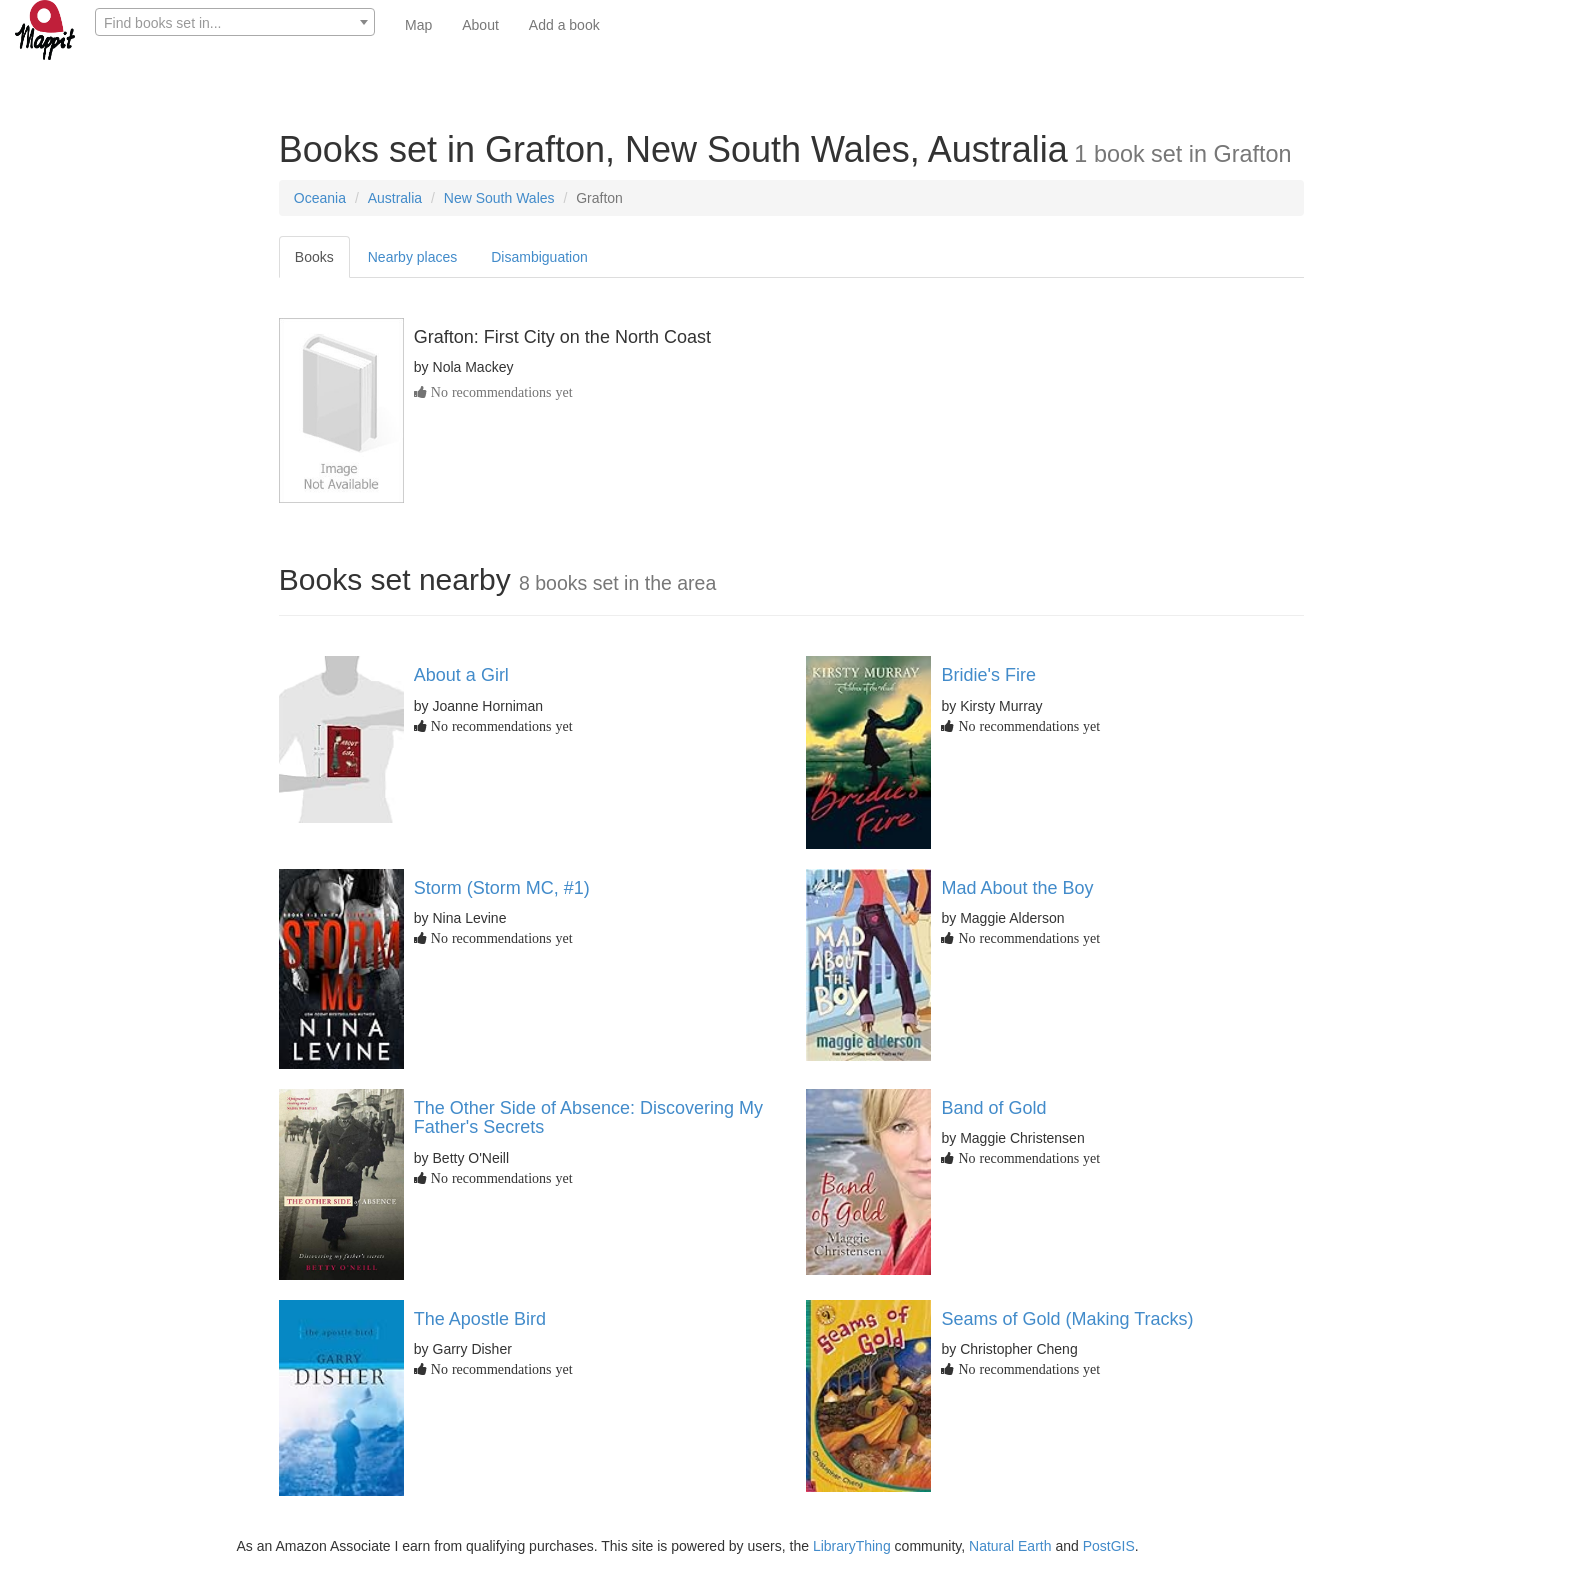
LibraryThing (852, 1546)
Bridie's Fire (988, 675)
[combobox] (235, 22)
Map (418, 25)
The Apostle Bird (480, 1319)
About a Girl (461, 675)
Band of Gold (993, 1108)
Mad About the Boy (1017, 888)
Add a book (564, 25)
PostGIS (1109, 1546)
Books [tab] (314, 257)
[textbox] (235, 23)
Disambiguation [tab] (539, 257)
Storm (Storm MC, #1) (502, 888)
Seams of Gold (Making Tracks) (1067, 1319)
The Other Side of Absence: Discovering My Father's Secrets (588, 1118)
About (480, 25)
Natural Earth (1010, 1546)
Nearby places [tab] (413, 257)
